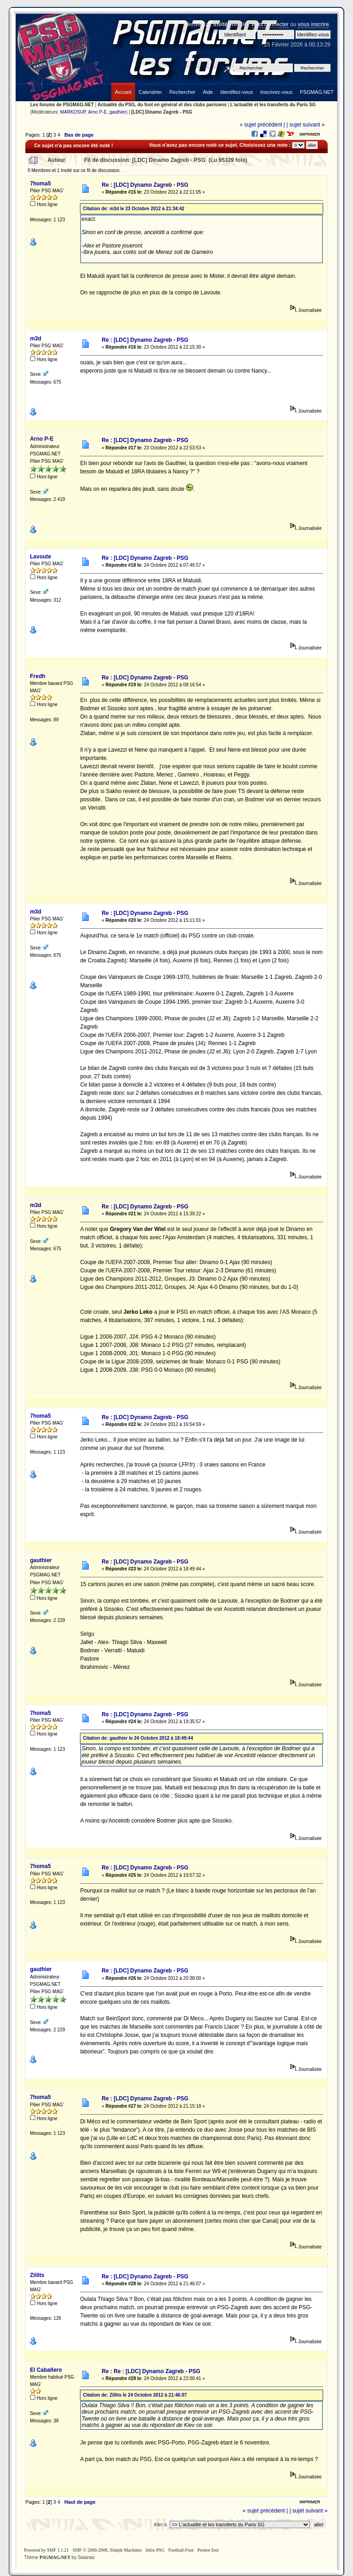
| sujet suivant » (305, 124)
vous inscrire (313, 24)
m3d (35, 338)
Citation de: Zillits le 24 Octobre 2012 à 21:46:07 (135, 2395)
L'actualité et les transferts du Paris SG (273, 104)
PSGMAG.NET (55, 2557)
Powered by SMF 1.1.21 (46, 2550)
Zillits (37, 2275)
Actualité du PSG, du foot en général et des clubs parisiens (162, 104)
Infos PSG (155, 2550)
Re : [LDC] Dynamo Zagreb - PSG (145, 185)
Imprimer (309, 134)
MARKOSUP (73, 112)
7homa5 (40, 183)
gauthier (117, 112)
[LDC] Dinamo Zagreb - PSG (162, 112)
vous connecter (270, 24)
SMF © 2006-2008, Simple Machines (107, 2550)
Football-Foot (181, 2550)
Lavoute (40, 556)
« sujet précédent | (262, 124)
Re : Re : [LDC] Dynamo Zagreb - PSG (151, 2371)
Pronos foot (207, 2550)
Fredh (37, 676)
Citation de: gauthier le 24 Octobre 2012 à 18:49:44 (138, 1738)
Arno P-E (97, 112)
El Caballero (46, 2370)
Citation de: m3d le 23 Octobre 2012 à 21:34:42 (133, 208)
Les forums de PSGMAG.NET (62, 104)
